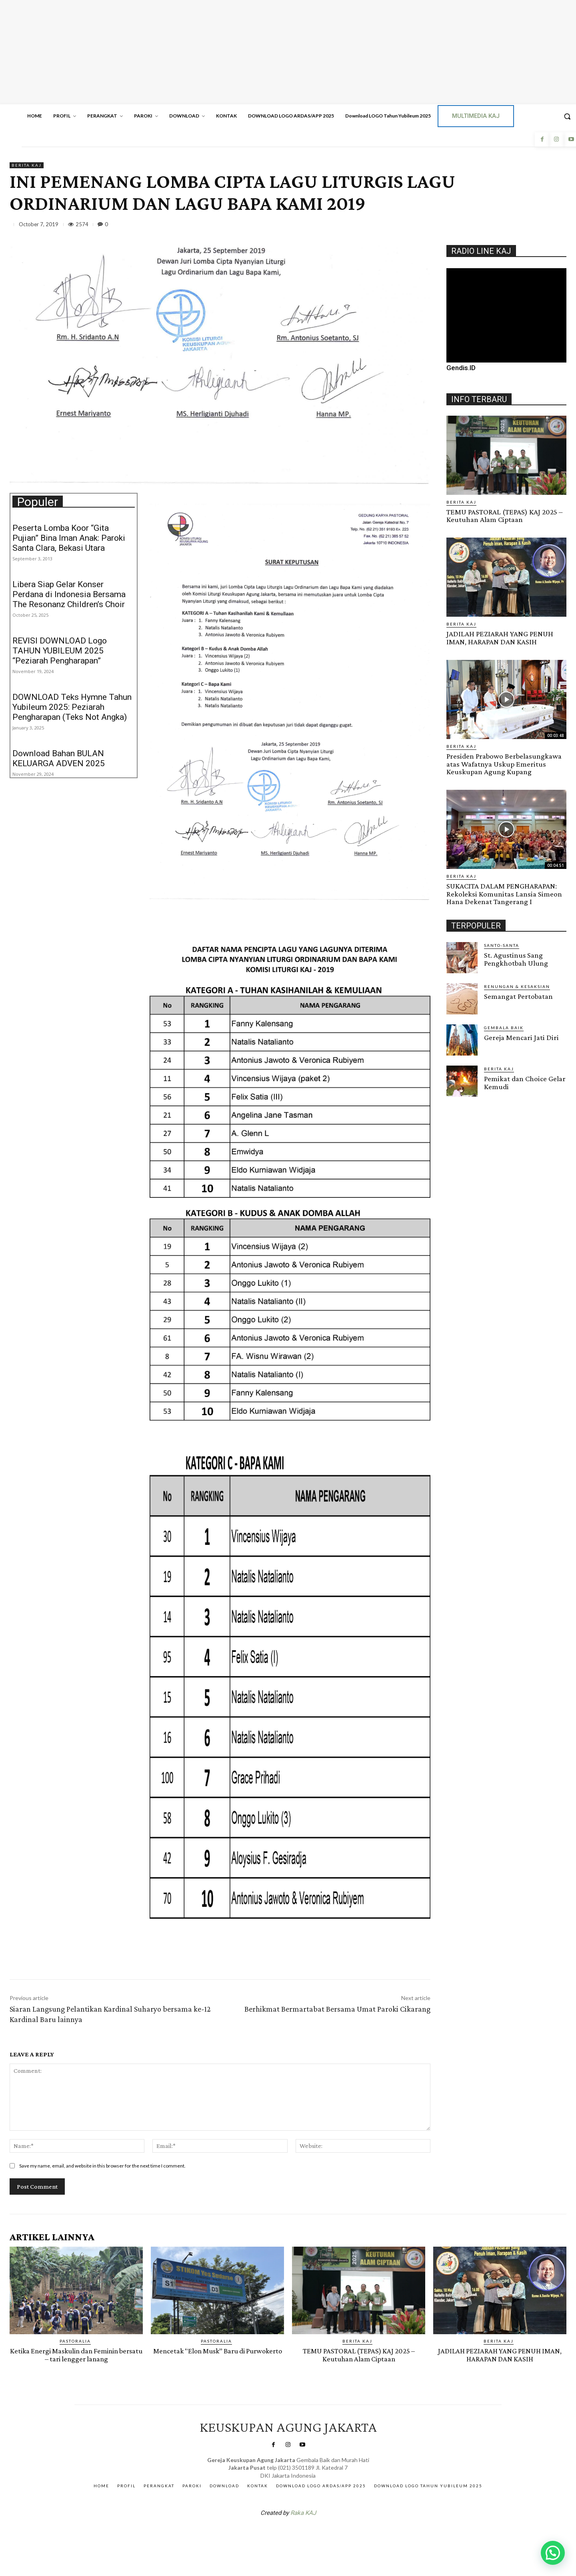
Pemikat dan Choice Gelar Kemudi (524, 1081)
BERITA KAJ (27, 165)
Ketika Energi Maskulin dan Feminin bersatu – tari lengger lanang (76, 2355)
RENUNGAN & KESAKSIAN (517, 985)
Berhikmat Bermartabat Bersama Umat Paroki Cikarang (337, 2008)
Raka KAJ (303, 2512)
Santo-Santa (501, 944)
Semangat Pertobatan (518, 995)
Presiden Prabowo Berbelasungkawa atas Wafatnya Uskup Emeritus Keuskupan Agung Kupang (503, 763)
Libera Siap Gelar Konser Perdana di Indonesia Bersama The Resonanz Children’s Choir (69, 594)
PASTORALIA (75, 2341)
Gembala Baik (504, 1026)
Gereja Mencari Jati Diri (520, 1036)
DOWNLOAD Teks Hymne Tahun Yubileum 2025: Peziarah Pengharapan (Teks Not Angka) (72, 707)
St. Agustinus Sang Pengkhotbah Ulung (516, 958)
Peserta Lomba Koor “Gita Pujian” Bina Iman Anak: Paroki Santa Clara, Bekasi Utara (68, 538)
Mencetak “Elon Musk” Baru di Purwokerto (217, 2355)
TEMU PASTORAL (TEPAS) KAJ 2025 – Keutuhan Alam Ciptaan (503, 516)
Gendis (312, 2533)
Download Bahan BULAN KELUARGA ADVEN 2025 (58, 758)
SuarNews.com (275, 2533)
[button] (553, 2553)
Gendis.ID (461, 368)
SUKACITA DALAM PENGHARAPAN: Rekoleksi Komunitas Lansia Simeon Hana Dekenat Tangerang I (502, 892)
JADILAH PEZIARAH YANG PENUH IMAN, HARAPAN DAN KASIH (499, 637)
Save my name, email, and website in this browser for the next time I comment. (102, 2166)
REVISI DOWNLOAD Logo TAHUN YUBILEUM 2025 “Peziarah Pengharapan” (59, 650)
